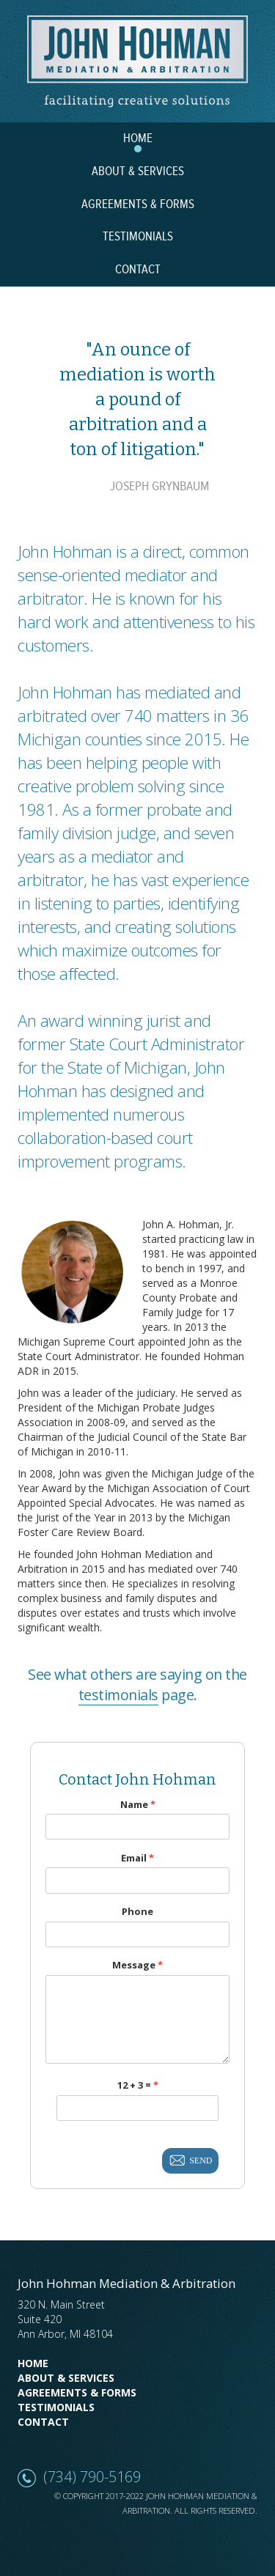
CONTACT (138, 269)
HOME (138, 138)
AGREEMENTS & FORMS (137, 204)
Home (33, 2363)
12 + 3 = (137, 2085)
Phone (137, 1911)
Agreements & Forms (77, 2392)
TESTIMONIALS (138, 236)
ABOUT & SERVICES (138, 171)
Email (137, 1858)
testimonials (118, 1695)
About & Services (66, 2378)
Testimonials (56, 2407)
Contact (43, 2422)
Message (137, 1965)
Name (137, 1804)
